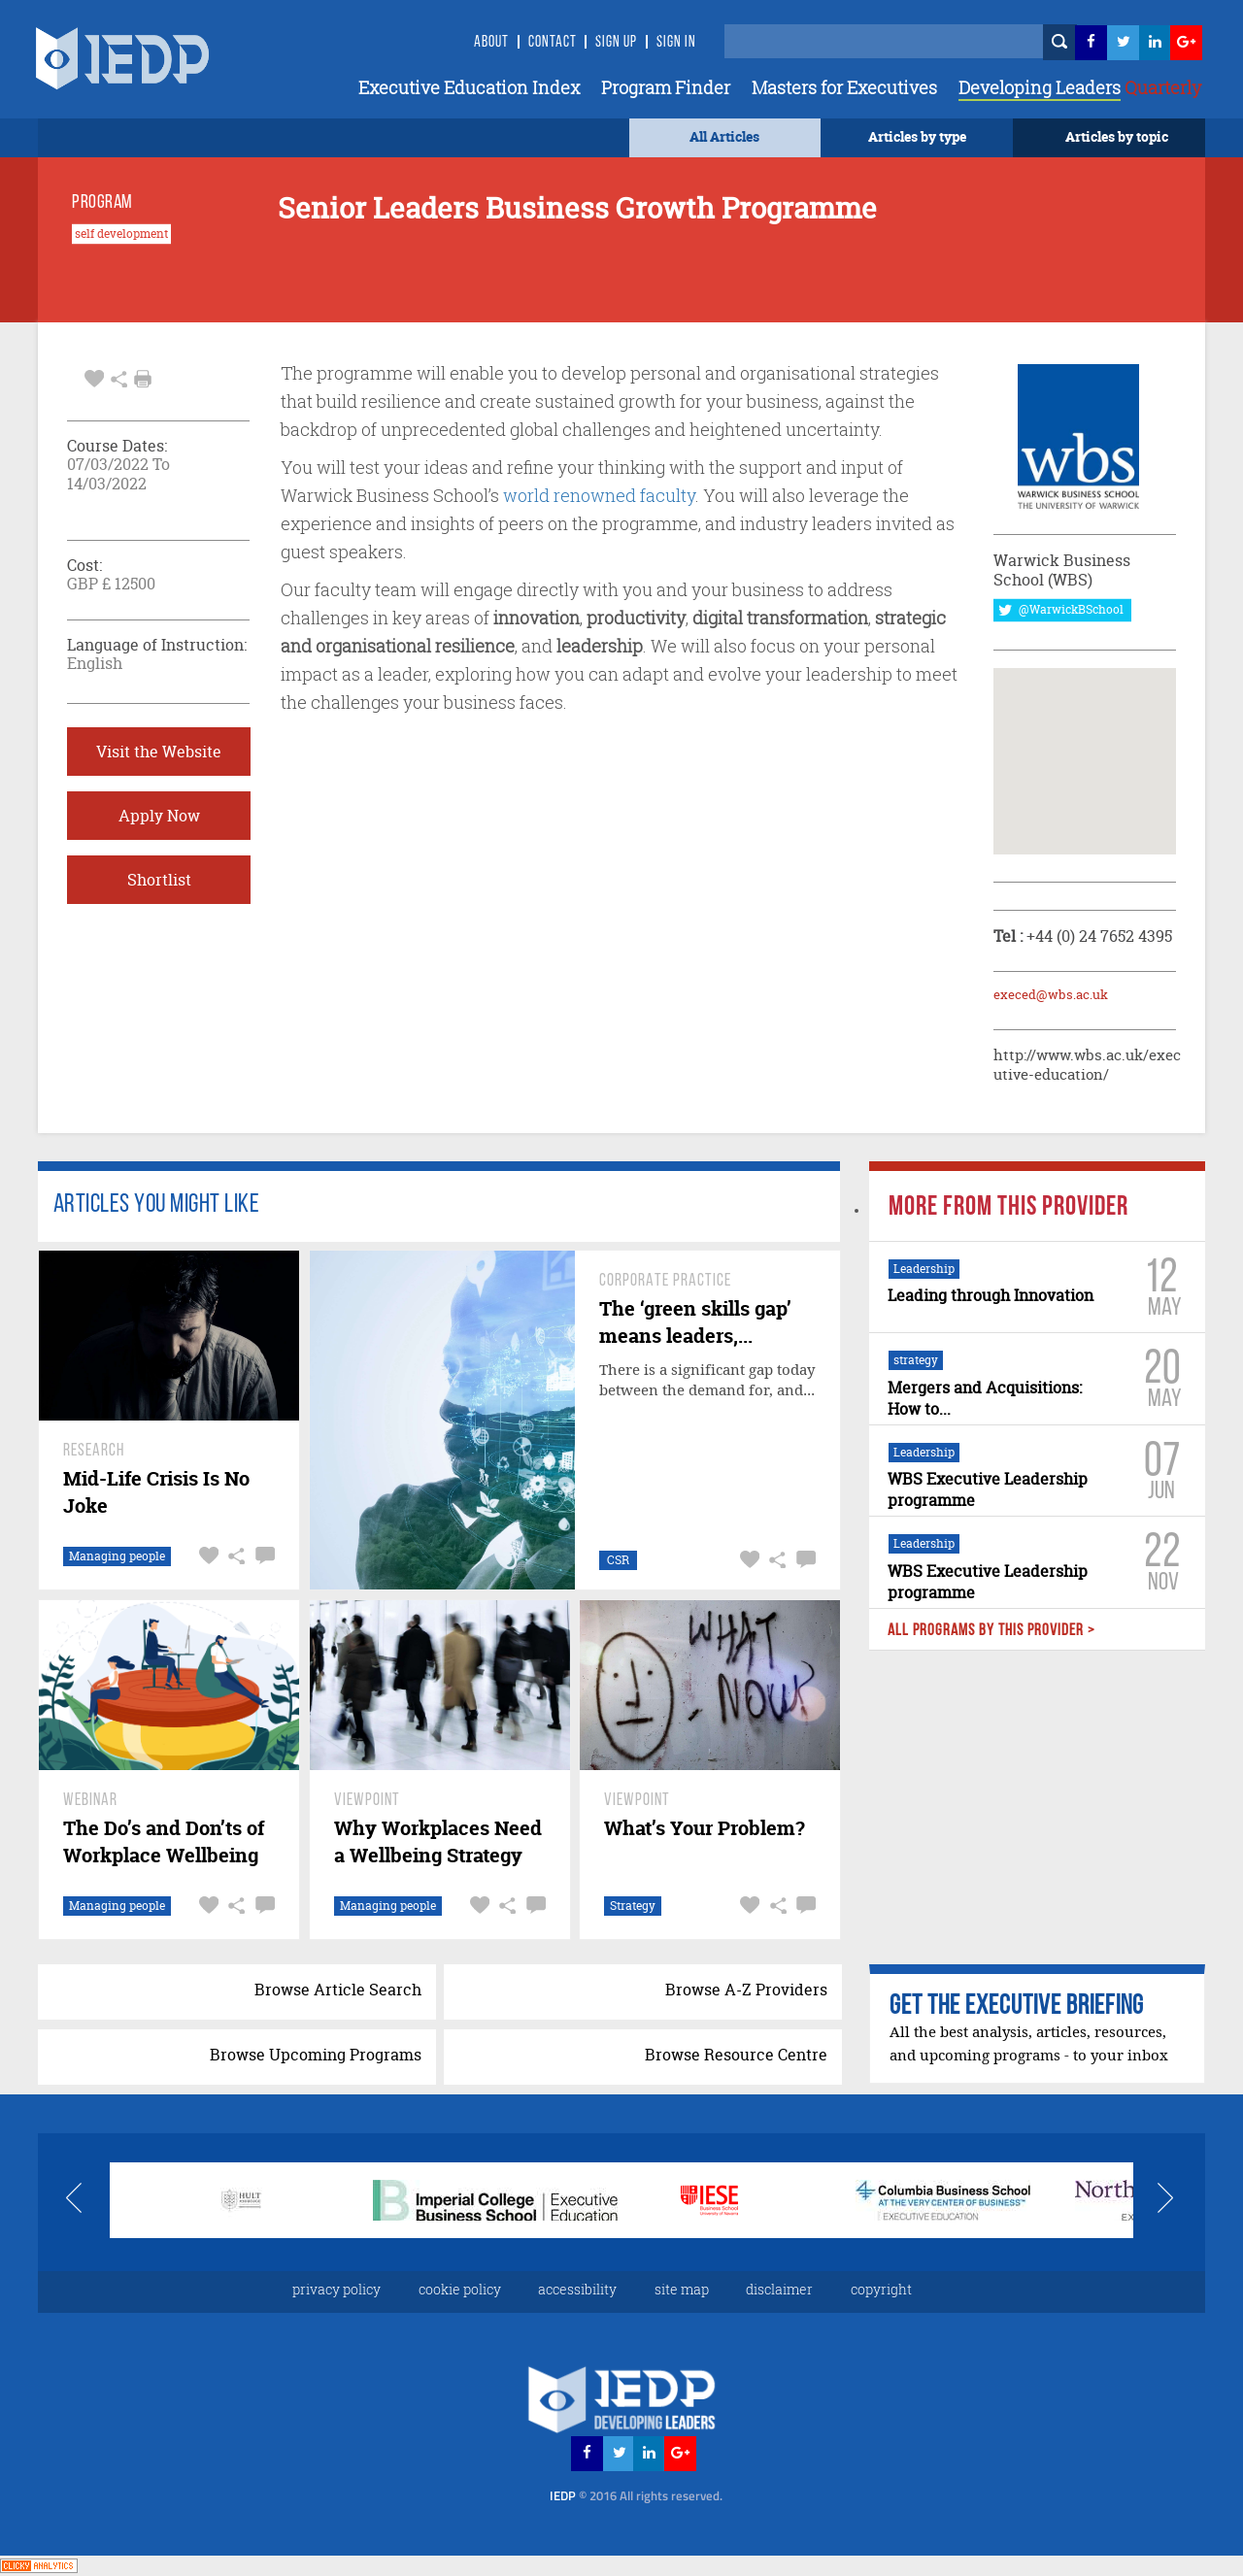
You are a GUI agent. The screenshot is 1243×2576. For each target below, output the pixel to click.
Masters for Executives (844, 87)
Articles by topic (1116, 136)
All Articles (724, 136)
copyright (881, 2289)
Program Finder (665, 87)
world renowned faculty (599, 495)
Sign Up (616, 42)
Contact (552, 42)
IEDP (636, 2495)
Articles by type (917, 136)
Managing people (117, 1556)
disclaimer (779, 2289)
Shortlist (159, 879)
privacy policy (336, 2289)
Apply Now (159, 815)
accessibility (577, 2289)
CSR (618, 1560)
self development (121, 234)
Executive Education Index (469, 87)
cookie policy (460, 2289)
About (491, 42)
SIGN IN (676, 42)
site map (682, 2289)
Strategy (632, 1905)
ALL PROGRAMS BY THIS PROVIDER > (990, 1631)
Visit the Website (158, 751)
